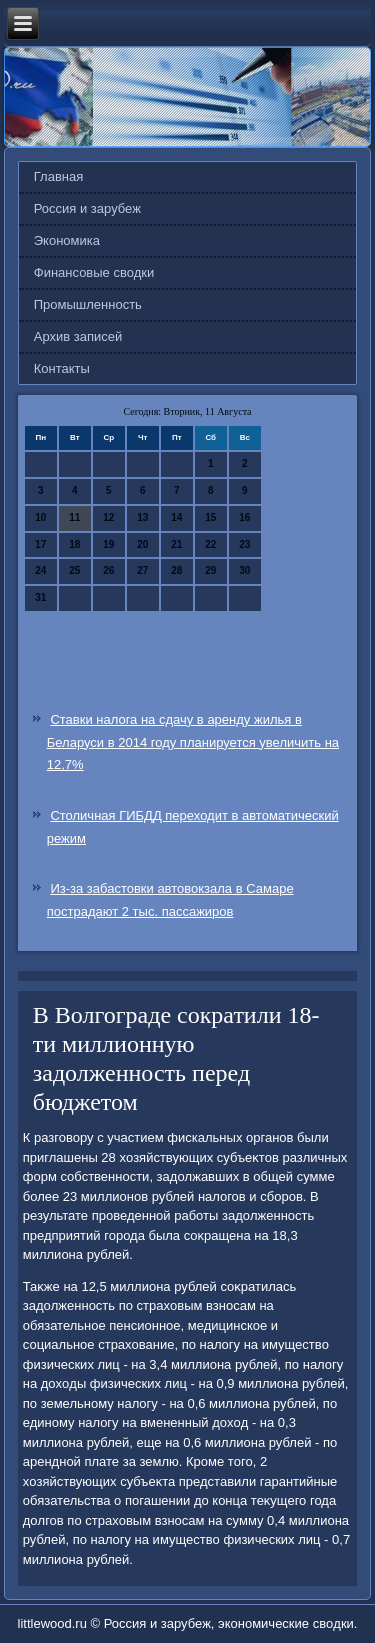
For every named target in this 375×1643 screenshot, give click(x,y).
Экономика (67, 240)
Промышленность (88, 304)
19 (108, 544)
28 (176, 570)
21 (176, 544)
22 (210, 544)
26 (108, 570)
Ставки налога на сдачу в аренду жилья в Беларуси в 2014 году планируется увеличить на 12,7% (193, 742)
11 (74, 517)
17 (40, 544)
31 (40, 597)
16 (244, 517)
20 (142, 544)
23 (244, 544)
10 (40, 517)
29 (210, 570)
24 (40, 570)
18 (74, 544)
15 (210, 517)
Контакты (62, 368)
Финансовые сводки (94, 272)
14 (176, 517)
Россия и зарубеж (87, 208)
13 (142, 517)
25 (74, 570)
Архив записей (78, 336)
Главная (58, 176)
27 (142, 570)
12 (108, 517)
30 (244, 570)
